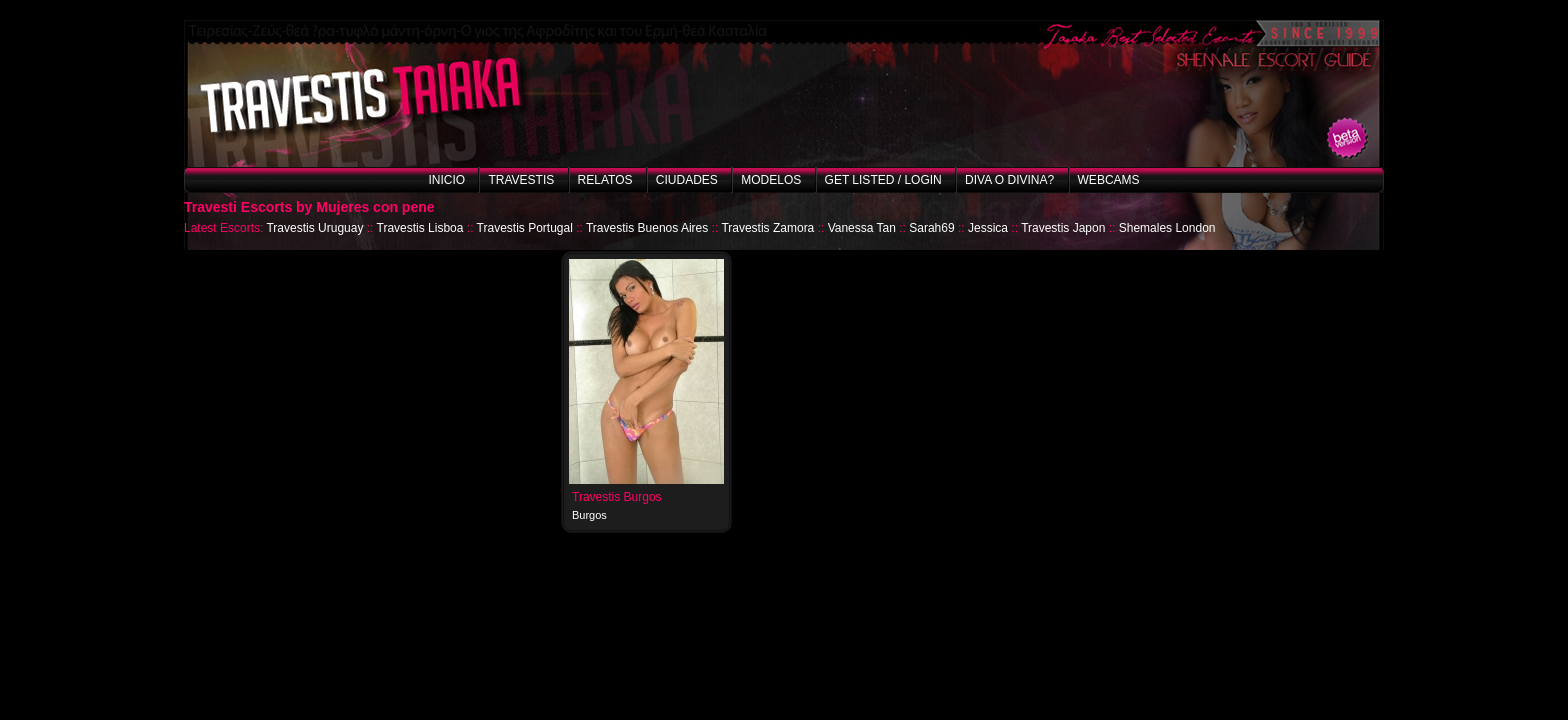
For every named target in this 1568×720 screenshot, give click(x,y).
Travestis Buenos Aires (647, 228)
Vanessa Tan (862, 228)
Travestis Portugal (525, 228)
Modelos (771, 180)
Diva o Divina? (1009, 180)
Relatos (605, 180)
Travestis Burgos (617, 497)
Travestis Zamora (767, 228)
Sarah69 (931, 228)
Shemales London (1167, 228)
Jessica (988, 228)
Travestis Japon (1063, 228)
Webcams (1109, 180)
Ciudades (687, 180)
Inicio (446, 180)
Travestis (521, 180)
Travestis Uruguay (314, 228)
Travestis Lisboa (420, 228)
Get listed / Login (883, 180)
